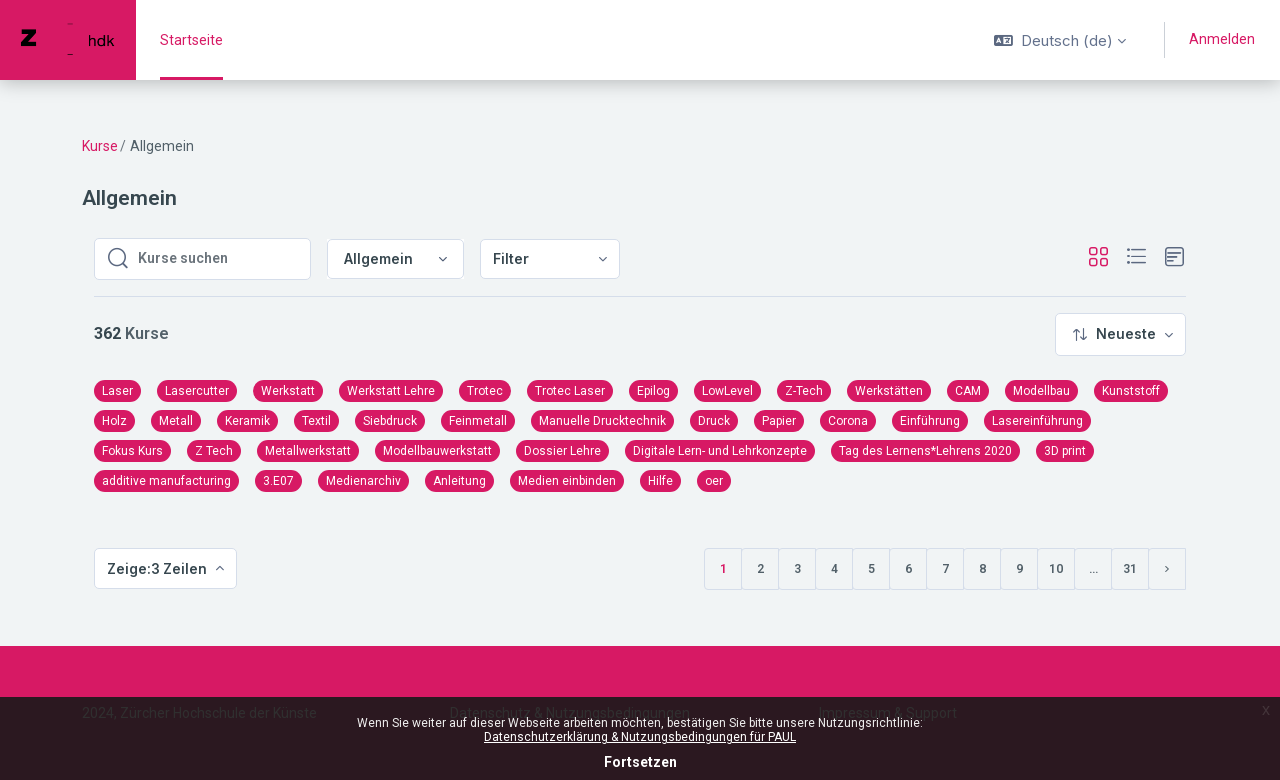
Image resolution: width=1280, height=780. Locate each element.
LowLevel (727, 391)
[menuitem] (550, 259)
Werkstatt (288, 391)
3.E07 (278, 481)
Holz (114, 421)
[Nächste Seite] (1167, 569)
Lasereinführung (1037, 421)
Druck (714, 421)
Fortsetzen (640, 762)
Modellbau (1041, 391)
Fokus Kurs (132, 451)
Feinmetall (478, 421)
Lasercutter (197, 391)
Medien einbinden (567, 481)
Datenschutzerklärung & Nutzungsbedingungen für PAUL (640, 737)
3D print (1065, 451)
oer (714, 481)
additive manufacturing (166, 481)
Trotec (485, 391)
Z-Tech (804, 391)
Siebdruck (390, 421)
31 (1130, 569)
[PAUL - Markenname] (68, 40)
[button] (1060, 40)
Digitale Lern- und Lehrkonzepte (720, 451)
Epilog (653, 391)
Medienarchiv (363, 481)
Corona (848, 421)
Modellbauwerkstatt (437, 451)
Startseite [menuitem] (191, 40)
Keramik (247, 421)
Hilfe (660, 481)
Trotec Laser (570, 391)
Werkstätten (889, 391)
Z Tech (214, 451)
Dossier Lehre (562, 451)
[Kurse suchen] (218, 259)
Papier (779, 421)
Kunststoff (1131, 391)
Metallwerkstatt (308, 451)
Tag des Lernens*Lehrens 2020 (925, 451)
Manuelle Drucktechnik (602, 421)
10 (1056, 569)
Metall (176, 421)
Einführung (930, 421)
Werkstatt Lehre (391, 391)
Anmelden (1222, 39)
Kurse (100, 146)
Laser (117, 391)
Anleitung (459, 481)
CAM (968, 391)
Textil (316, 421)
